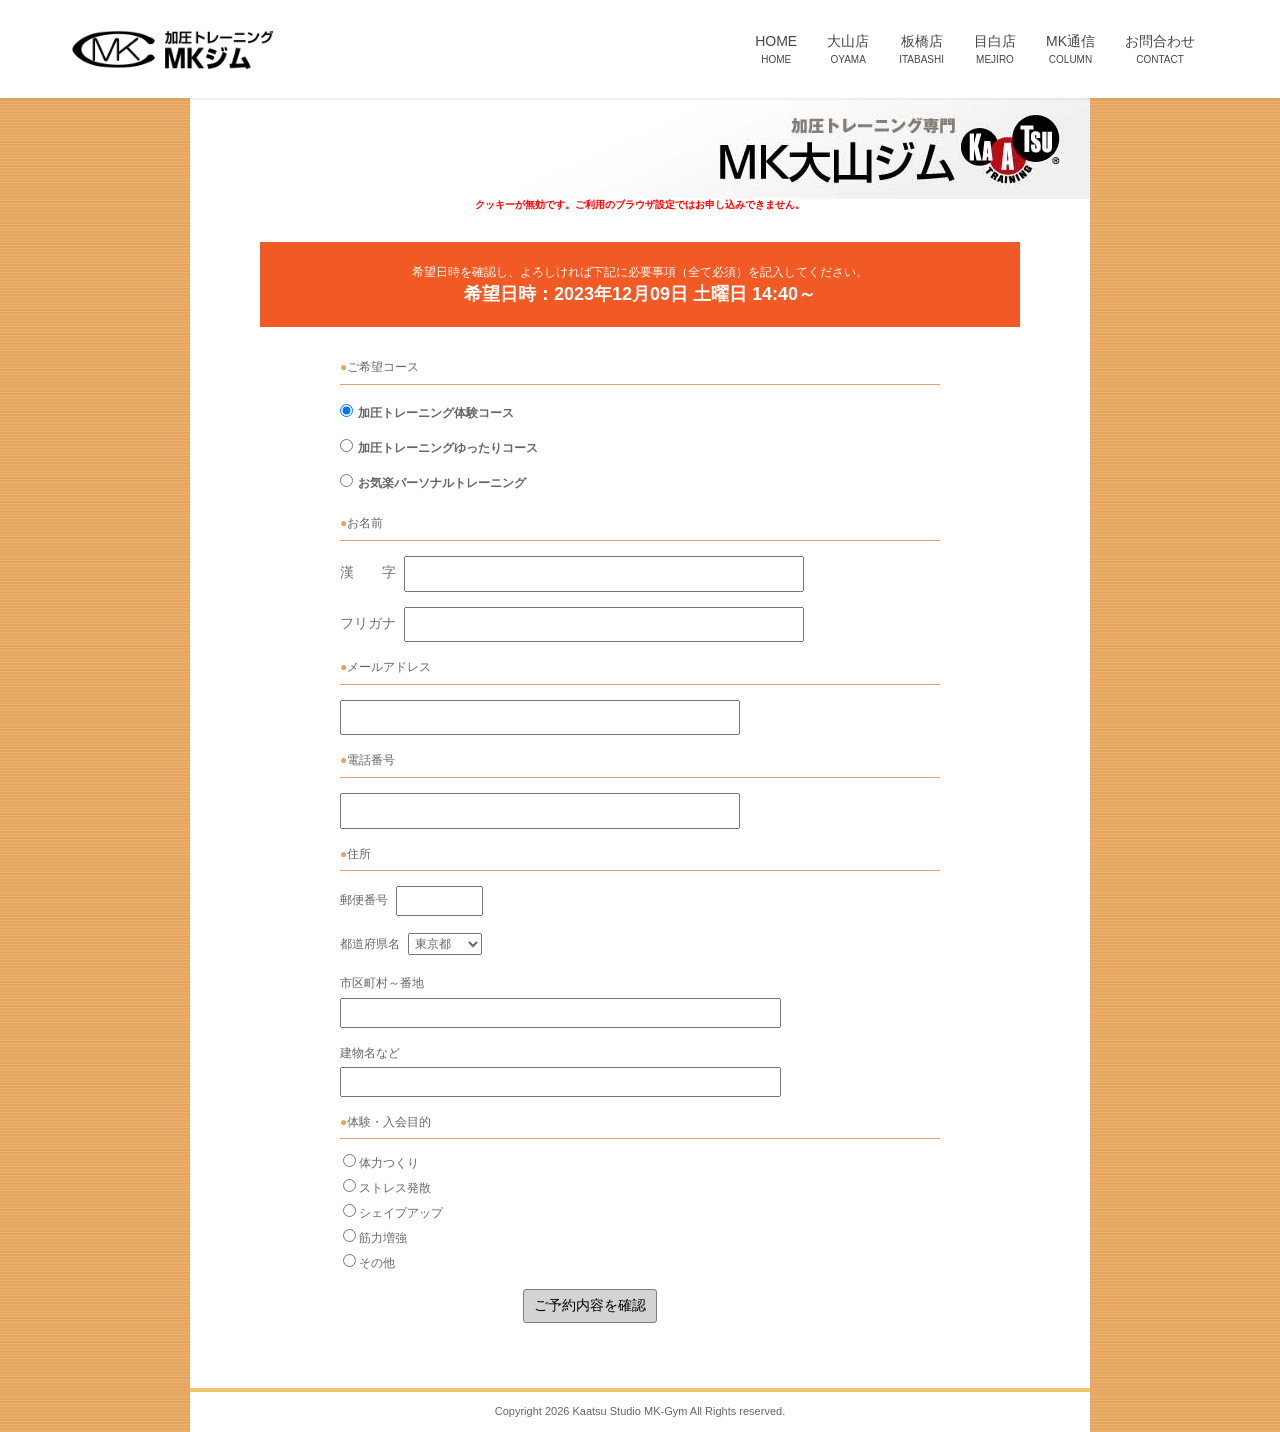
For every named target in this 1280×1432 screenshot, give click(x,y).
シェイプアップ (401, 1213)
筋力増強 (383, 1238)
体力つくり (389, 1163)
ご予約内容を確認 (590, 1305)
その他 (377, 1263)
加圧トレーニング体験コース (436, 413)
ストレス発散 (395, 1188)
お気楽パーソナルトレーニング (442, 483)
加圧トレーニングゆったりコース (448, 448)
